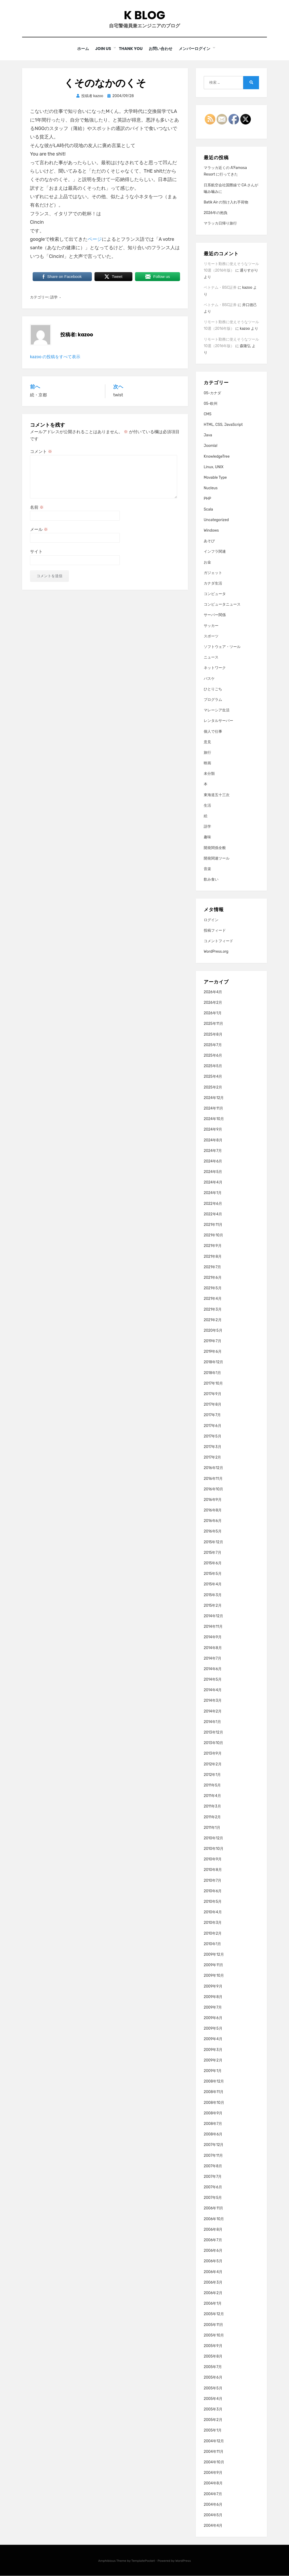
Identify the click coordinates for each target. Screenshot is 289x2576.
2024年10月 (214, 1119)
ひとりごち (213, 689)
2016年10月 (213, 1489)
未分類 (209, 774)
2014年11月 (213, 1627)
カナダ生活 (213, 583)
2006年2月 (213, 2293)
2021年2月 (213, 1320)
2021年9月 (213, 1246)
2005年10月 (214, 2335)
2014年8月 (213, 1648)
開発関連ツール (217, 858)
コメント (41, 451)
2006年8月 (213, 2230)
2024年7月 (213, 1151)
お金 (207, 562)
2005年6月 (213, 2377)
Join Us (103, 49)
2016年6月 (213, 1521)
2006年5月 (213, 2261)
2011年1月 (212, 1827)
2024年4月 (213, 1182)
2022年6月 (213, 1203)
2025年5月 (213, 1066)
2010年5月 (213, 1902)
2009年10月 (214, 1976)
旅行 (207, 753)
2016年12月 (213, 1468)
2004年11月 (213, 2452)
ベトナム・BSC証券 (220, 288)
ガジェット (213, 573)
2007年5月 (213, 2198)
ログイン (211, 920)
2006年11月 (213, 2208)
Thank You (130, 49)
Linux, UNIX (213, 467)
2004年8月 (213, 2483)
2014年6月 (213, 1669)
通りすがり (249, 270)
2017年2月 (212, 1457)
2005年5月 (213, 2388)
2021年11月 (213, 1225)
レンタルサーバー (218, 721)
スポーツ (211, 636)
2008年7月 (213, 2124)
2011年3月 (212, 1806)
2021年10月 (213, 1235)
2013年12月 (213, 1732)
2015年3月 (213, 1595)
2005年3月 (213, 2409)
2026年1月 (213, 1013)
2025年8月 (213, 1034)
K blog (144, 15)
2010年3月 (213, 1923)
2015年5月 (213, 1574)
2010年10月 (213, 1849)
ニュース (211, 657)
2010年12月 (213, 1838)
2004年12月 (214, 2441)
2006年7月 (213, 2240)
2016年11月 (213, 1478)
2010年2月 (213, 1933)
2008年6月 (213, 2134)
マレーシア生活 (217, 710)
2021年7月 (212, 1267)
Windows (211, 530)
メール (39, 529)
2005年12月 (214, 2314)
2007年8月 (213, 2166)
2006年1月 (213, 2304)
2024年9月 (213, 1129)
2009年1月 (213, 2071)
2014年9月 (213, 1637)
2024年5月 (213, 1172)
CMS (207, 414)
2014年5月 (213, 1680)
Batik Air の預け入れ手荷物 (226, 202)
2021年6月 (213, 1278)
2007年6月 (213, 2187)
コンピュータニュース (222, 604)
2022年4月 (213, 1214)
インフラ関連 (215, 552)
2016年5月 (213, 1531)
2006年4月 (213, 2272)
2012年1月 (212, 1775)
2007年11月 (213, 2155)
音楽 (207, 869)
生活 (207, 805)
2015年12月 (213, 1542)
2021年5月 (213, 1288)
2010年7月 (212, 1880)
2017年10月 (213, 1383)
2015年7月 (212, 1553)
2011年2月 (212, 1817)
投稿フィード (215, 930)
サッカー (211, 625)
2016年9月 (213, 1500)
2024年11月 (213, 1108)
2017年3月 (212, 1447)
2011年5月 (212, 1785)
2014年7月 (212, 1658)
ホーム (82, 49)
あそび (209, 541)
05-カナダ (212, 393)
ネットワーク (215, 668)
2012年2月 (213, 1764)
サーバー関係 (215, 615)
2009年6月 (213, 2018)
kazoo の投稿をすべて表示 (55, 357)
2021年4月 (213, 1299)
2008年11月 (213, 2092)
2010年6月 (213, 1891)
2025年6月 (213, 1056)
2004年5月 (213, 2515)
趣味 (207, 837)
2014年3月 (213, 1701)
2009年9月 (213, 1986)
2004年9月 (213, 2473)
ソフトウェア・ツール (222, 647)
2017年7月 (212, 1415)
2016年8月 (213, 1510)
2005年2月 (213, 2420)
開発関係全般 (215, 848)
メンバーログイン (197, 49)
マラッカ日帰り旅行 (220, 223)
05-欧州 (210, 404)
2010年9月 (213, 1859)
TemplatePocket (143, 2561)
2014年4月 (213, 1690)
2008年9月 (213, 2113)
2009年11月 (213, 1965)
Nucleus (211, 488)
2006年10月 (214, 2219)
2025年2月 (213, 1087)
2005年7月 (213, 2367)
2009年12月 (214, 1955)
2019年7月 (212, 1341)
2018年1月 (212, 1373)
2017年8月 (212, 1404)
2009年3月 (213, 2050)
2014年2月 (213, 1711)
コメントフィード (218, 941)
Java (208, 435)
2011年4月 (212, 1796)
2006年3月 (213, 2282)
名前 (37, 507)
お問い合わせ (162, 49)
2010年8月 (213, 1870)
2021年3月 (213, 1309)
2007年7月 (213, 2177)
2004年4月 (213, 2526)
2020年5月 (213, 1331)
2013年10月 (213, 1743)
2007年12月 (213, 2145)
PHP (207, 499)
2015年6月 (213, 1563)
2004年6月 (213, 2504)
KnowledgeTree (217, 456)
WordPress (183, 2561)
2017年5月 (212, 1436)
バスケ (209, 678)
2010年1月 (212, 1944)
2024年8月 (213, 1140)
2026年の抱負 (215, 213)
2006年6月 (213, 2251)
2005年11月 (213, 2325)
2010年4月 (213, 1912)
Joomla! (210, 446)
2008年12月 (214, 2081)
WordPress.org (216, 952)
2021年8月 (213, 1256)
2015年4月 (213, 1584)
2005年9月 (213, 2346)
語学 (54, 297)
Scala (208, 509)
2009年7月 (213, 2007)
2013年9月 (213, 1753)
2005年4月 (213, 2399)
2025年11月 (213, 1024)
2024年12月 (214, 1098)
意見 (207, 742)
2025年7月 (213, 1045)
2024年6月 (213, 1161)
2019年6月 (213, 1352)
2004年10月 (214, 2462)
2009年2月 (213, 2060)
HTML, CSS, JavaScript (223, 425)
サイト (36, 551)
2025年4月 (213, 1077)
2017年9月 (212, 1394)
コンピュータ (215, 594)
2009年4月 (213, 2039)
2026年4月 (213, 992)
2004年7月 (213, 2494)
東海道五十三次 (217, 795)
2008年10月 (214, 2102)
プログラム (213, 700)
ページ (95, 239)
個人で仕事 (213, 731)
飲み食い (211, 879)
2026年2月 (213, 1003)
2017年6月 (212, 1426)
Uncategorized (216, 520)
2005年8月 (213, 2356)
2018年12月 (213, 1362)
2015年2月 (213, 1606)
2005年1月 (213, 2430)
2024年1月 (213, 1193)
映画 (207, 763)
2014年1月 (212, 1722)
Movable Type (215, 478)
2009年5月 (213, 2028)
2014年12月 (213, 1616)
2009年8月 (213, 1997)
